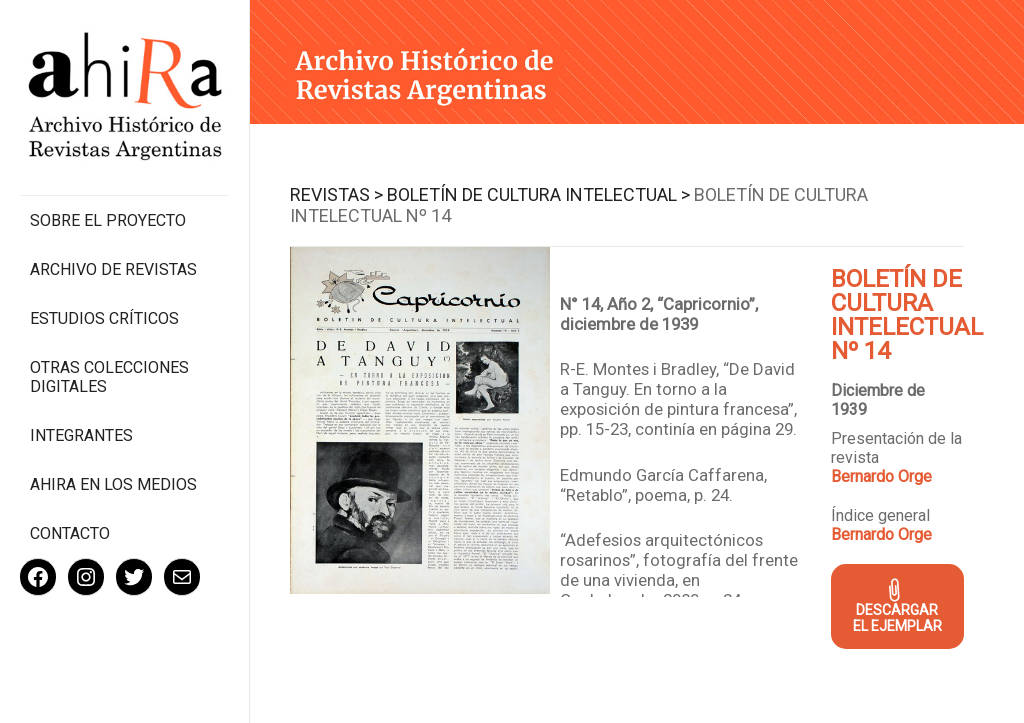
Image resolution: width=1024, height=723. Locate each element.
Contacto (70, 533)
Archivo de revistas (113, 269)
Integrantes (81, 435)
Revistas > (336, 194)
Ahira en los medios (113, 484)
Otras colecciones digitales (109, 377)
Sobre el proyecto (108, 220)
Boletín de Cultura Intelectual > (538, 194)
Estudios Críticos (104, 318)
